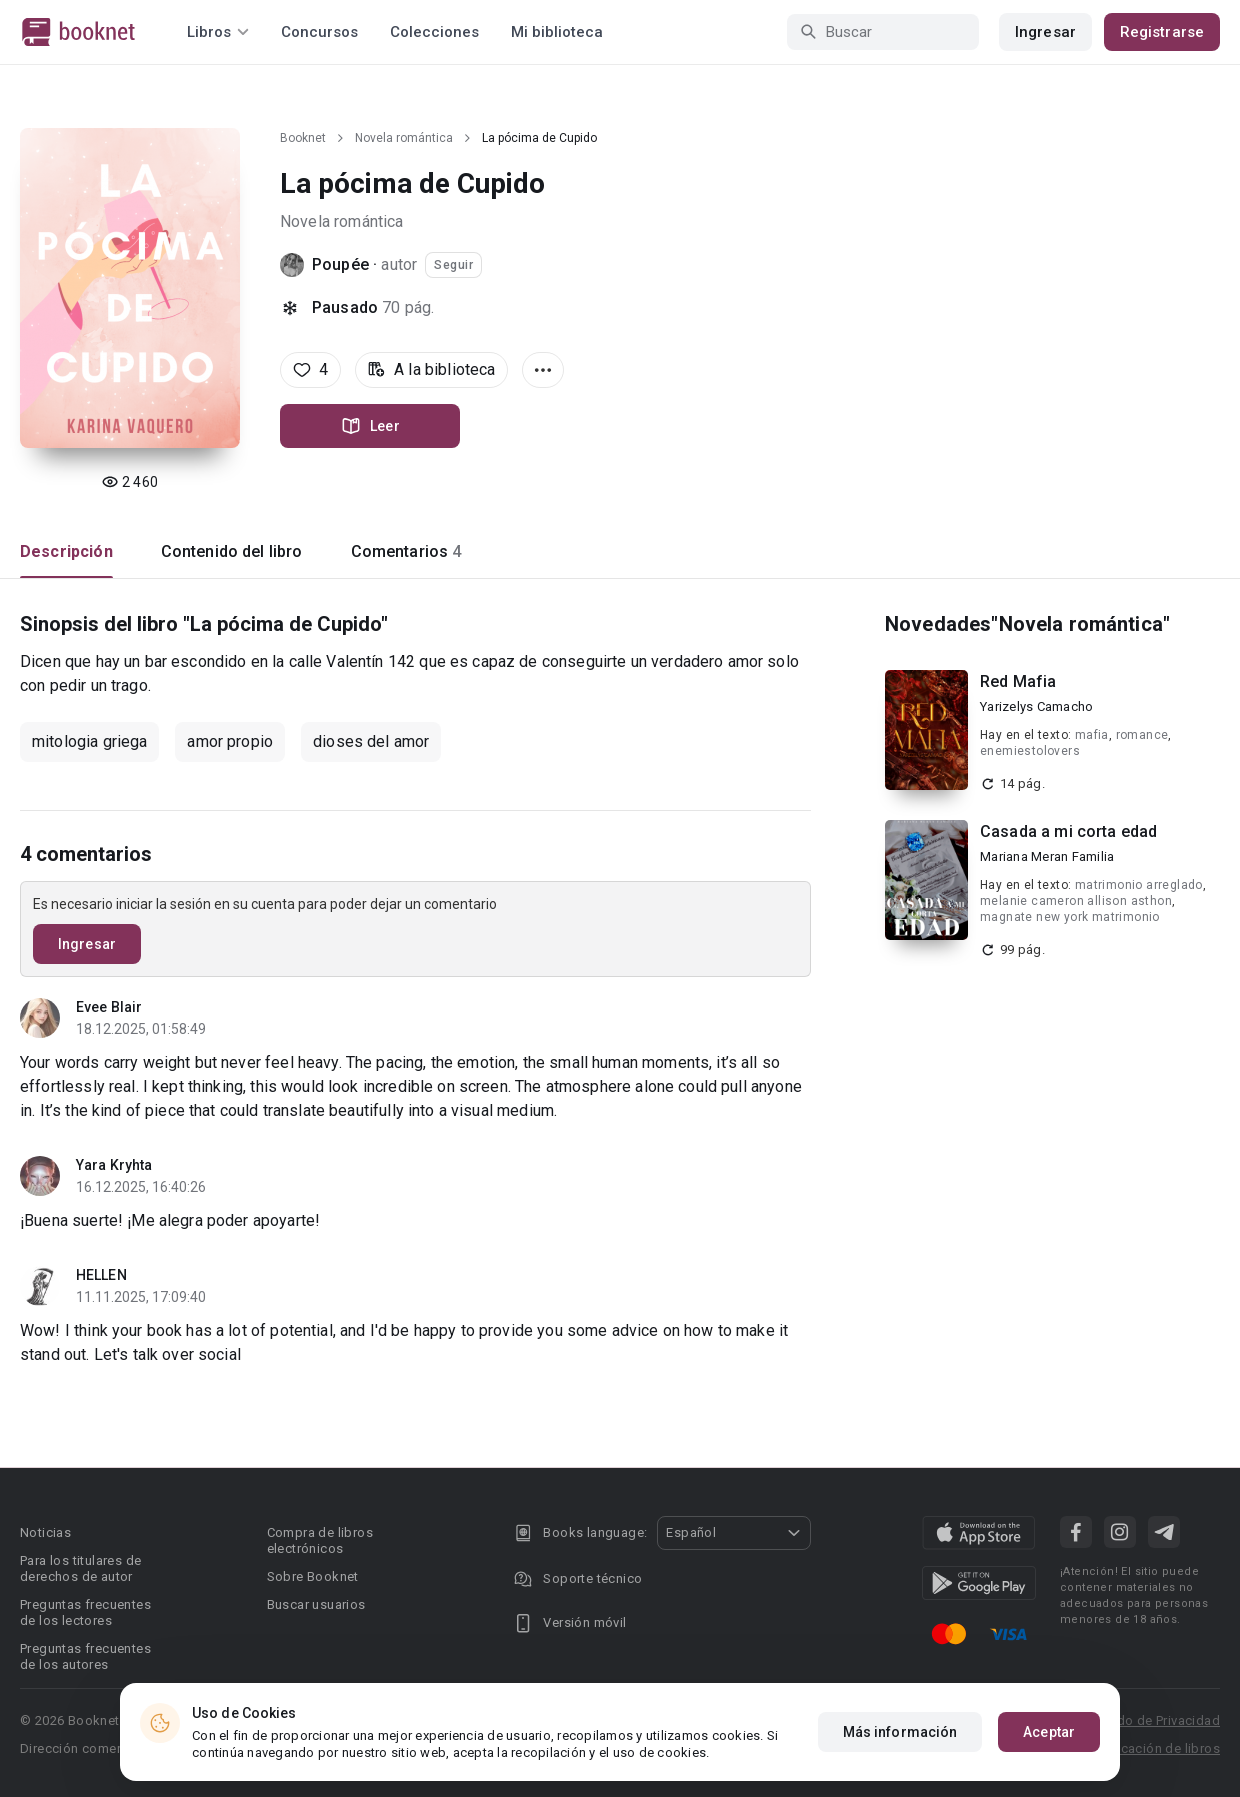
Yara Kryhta (114, 1165)
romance (1142, 735)
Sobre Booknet (313, 1576)
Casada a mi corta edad (1068, 831)
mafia (1092, 735)
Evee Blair (109, 1007)
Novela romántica (404, 138)
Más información (900, 1732)
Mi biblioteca (557, 32)
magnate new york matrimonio (1070, 917)
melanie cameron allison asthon (1076, 901)
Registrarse (1162, 32)
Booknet (303, 138)
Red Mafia (1018, 681)
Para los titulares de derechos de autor (80, 1568)
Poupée (340, 264)
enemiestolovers (1030, 751)
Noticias (45, 1532)
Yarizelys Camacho (1036, 706)
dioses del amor (371, 741)
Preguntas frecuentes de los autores (85, 1656)
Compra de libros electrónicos (320, 1540)
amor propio (230, 741)
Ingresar (1045, 32)
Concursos (319, 32)
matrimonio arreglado (1139, 885)
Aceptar (1049, 1732)
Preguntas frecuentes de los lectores (85, 1612)
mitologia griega (89, 741)
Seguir (453, 265)
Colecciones (434, 32)
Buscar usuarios (316, 1604)
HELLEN (101, 1275)
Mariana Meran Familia (1047, 856)
